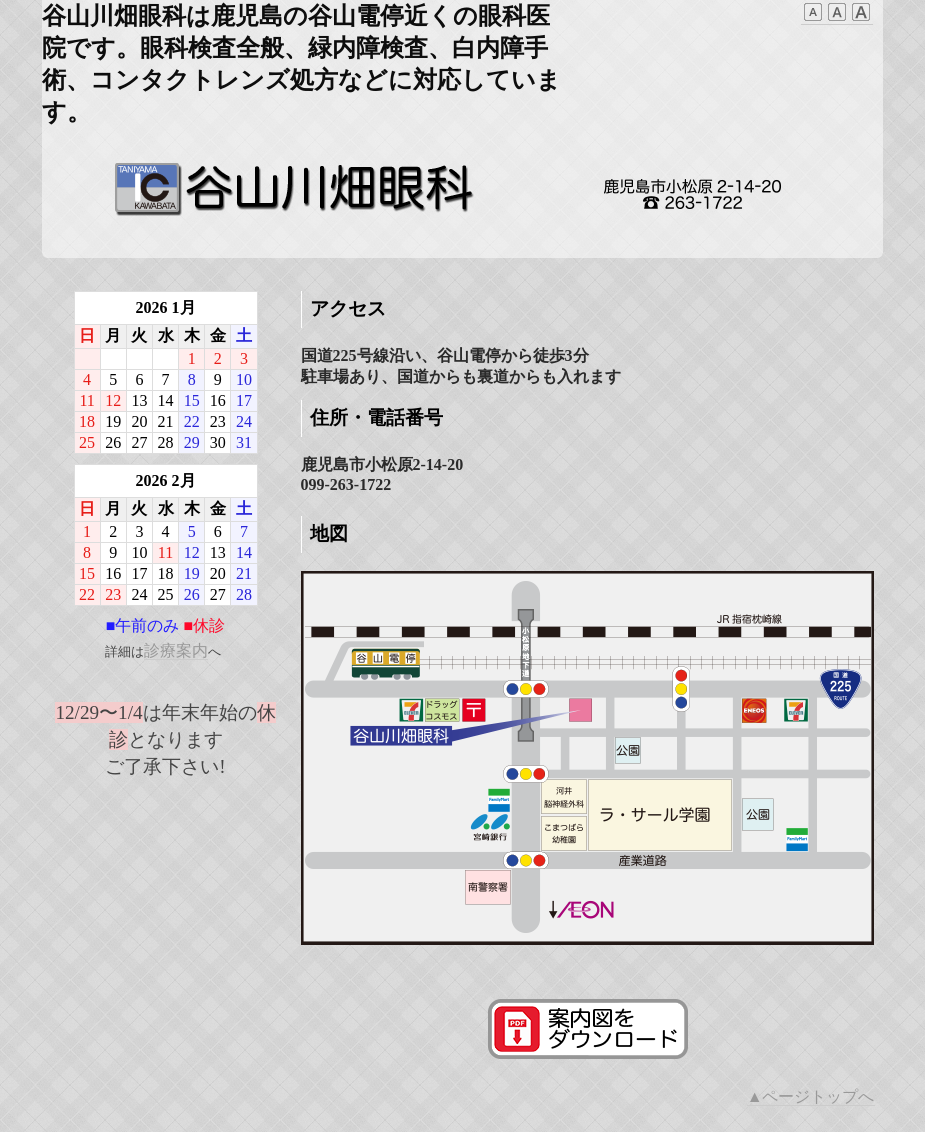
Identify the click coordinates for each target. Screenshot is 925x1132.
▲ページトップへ (811, 1096)
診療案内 (176, 650)
